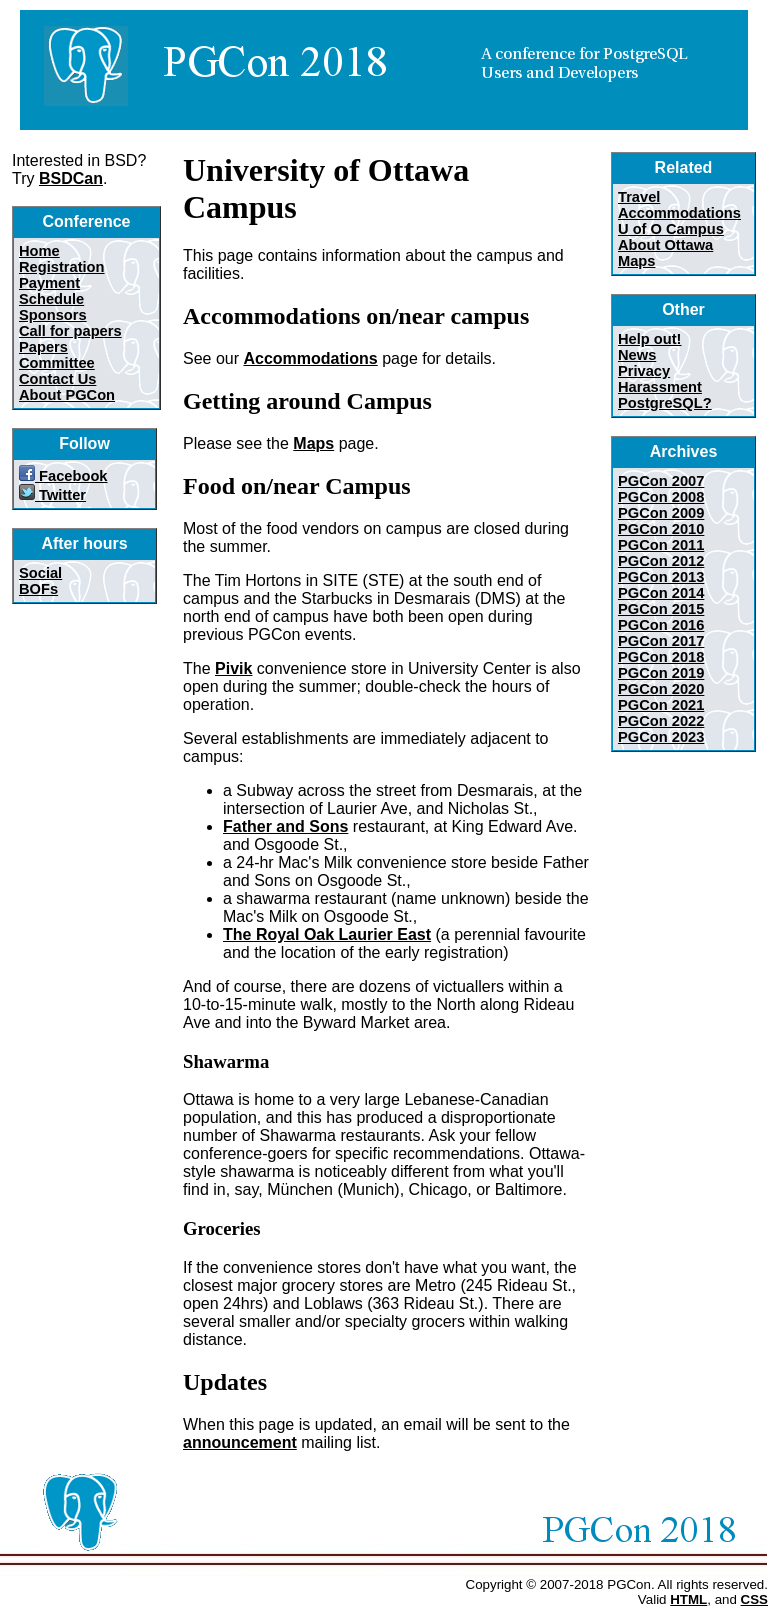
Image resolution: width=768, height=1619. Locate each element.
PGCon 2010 (661, 529)
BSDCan (71, 178)
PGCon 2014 (661, 593)
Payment (49, 283)
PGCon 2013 (661, 577)
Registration (62, 267)
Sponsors (53, 315)
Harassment (660, 387)
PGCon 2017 (661, 641)
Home (39, 251)
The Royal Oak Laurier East (327, 934)
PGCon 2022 (661, 721)
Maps (313, 443)
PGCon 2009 (661, 513)
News (637, 355)
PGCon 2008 (661, 497)
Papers (43, 347)
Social (40, 573)
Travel (639, 197)
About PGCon (67, 395)
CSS (754, 1599)
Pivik (233, 668)
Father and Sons (285, 826)
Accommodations (310, 358)
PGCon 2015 (661, 609)
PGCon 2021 (661, 705)
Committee (57, 363)
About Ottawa (665, 245)
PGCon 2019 (661, 673)
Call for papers (70, 331)
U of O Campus (671, 229)
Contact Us (57, 379)
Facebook (63, 476)
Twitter (52, 495)
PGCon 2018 (661, 657)
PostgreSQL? (665, 403)
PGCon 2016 (661, 625)
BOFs (38, 589)
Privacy (644, 371)
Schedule (51, 299)
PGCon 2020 (661, 689)
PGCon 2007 (661, 481)
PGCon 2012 (661, 561)
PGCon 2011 (661, 545)
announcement (240, 1442)
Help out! (650, 339)
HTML (688, 1599)
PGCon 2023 (661, 737)
